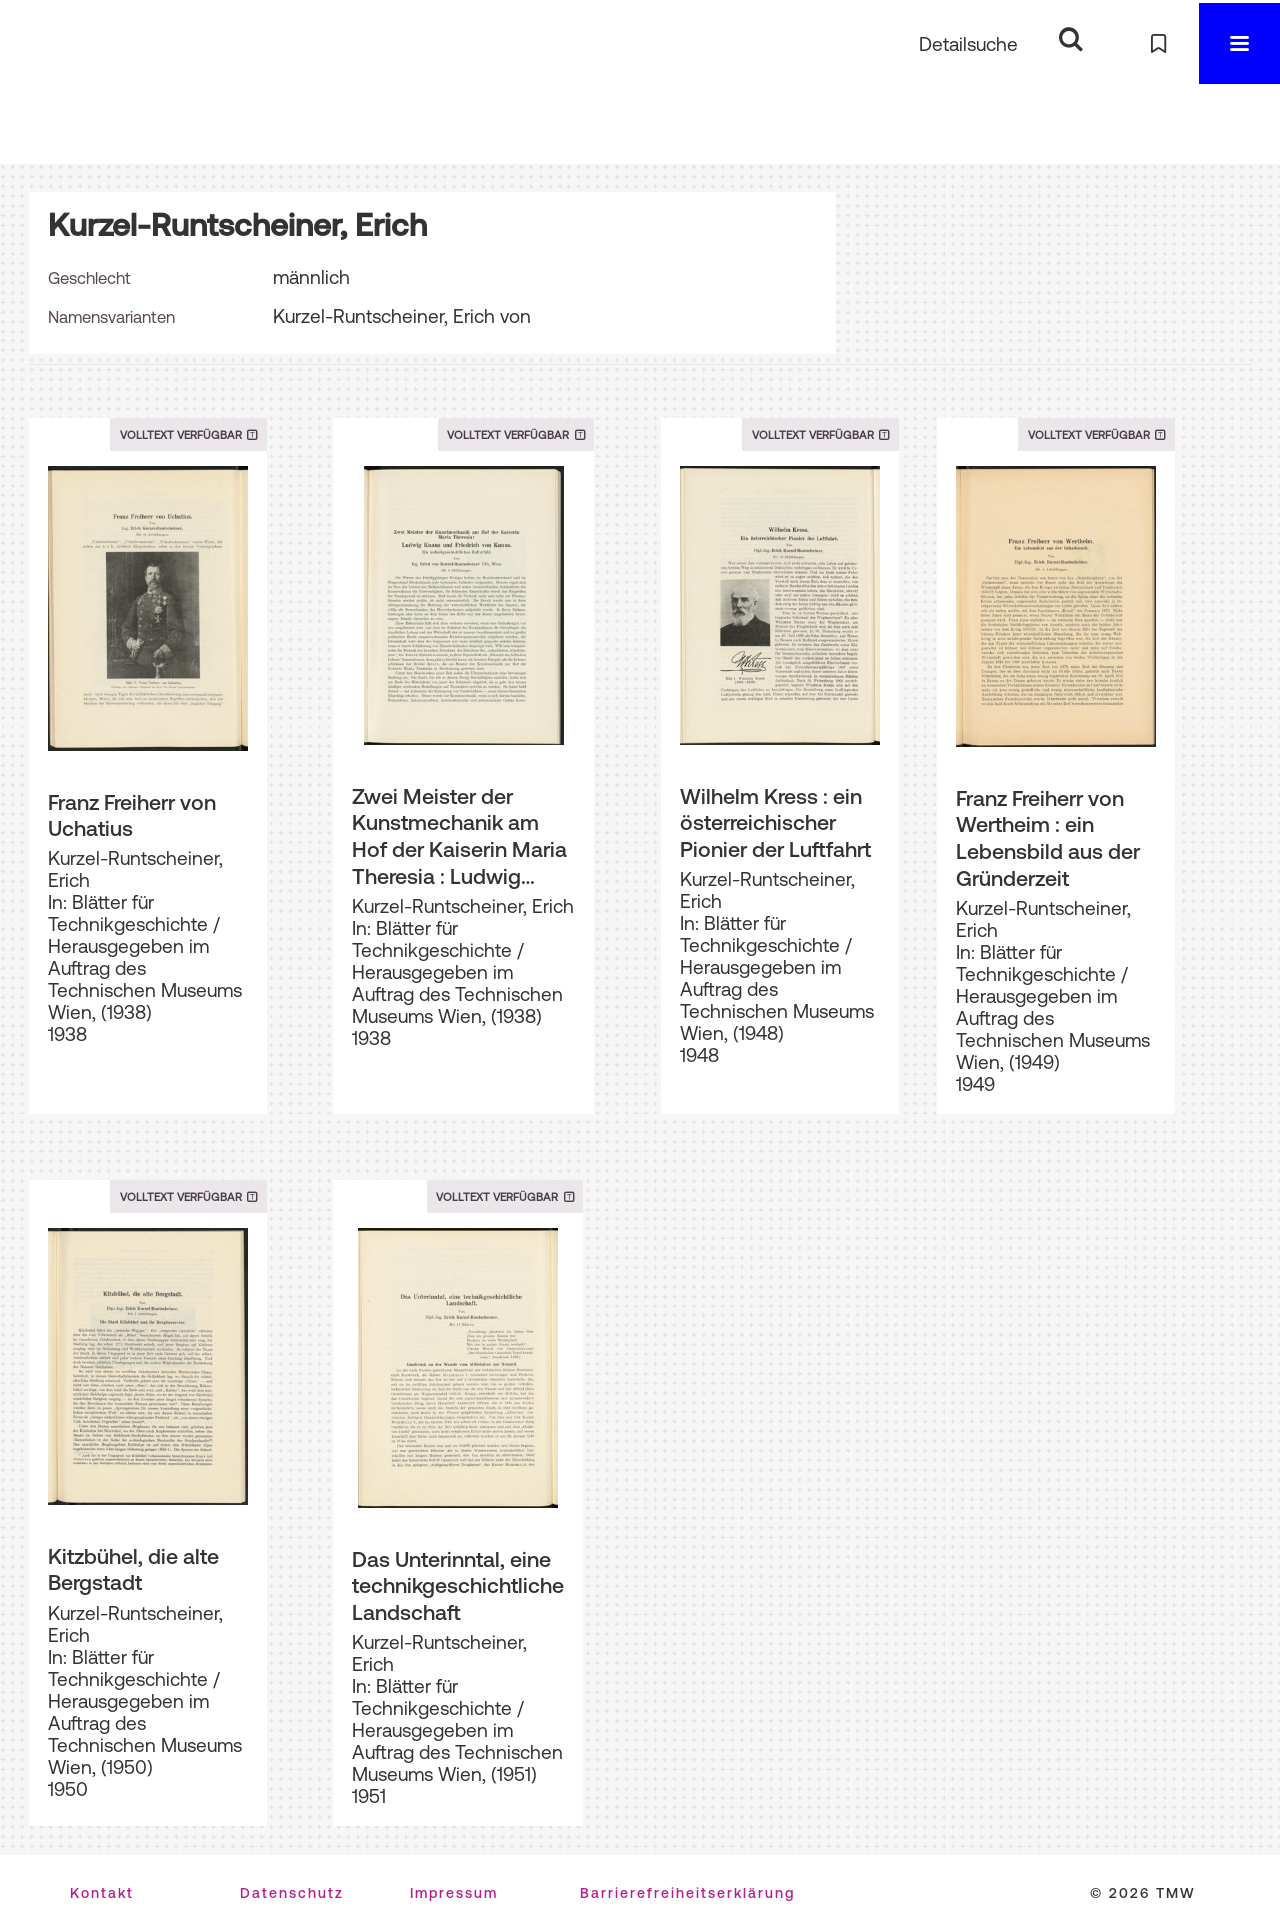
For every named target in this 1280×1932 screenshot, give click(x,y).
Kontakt (102, 1893)
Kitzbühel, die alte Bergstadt (133, 1569)
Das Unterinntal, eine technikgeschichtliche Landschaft (458, 1585)
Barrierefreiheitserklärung (687, 1893)
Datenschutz (292, 1893)
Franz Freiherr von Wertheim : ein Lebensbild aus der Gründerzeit (1048, 838)
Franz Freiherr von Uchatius (132, 815)
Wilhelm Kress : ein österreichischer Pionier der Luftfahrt (775, 822)
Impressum (454, 1893)
